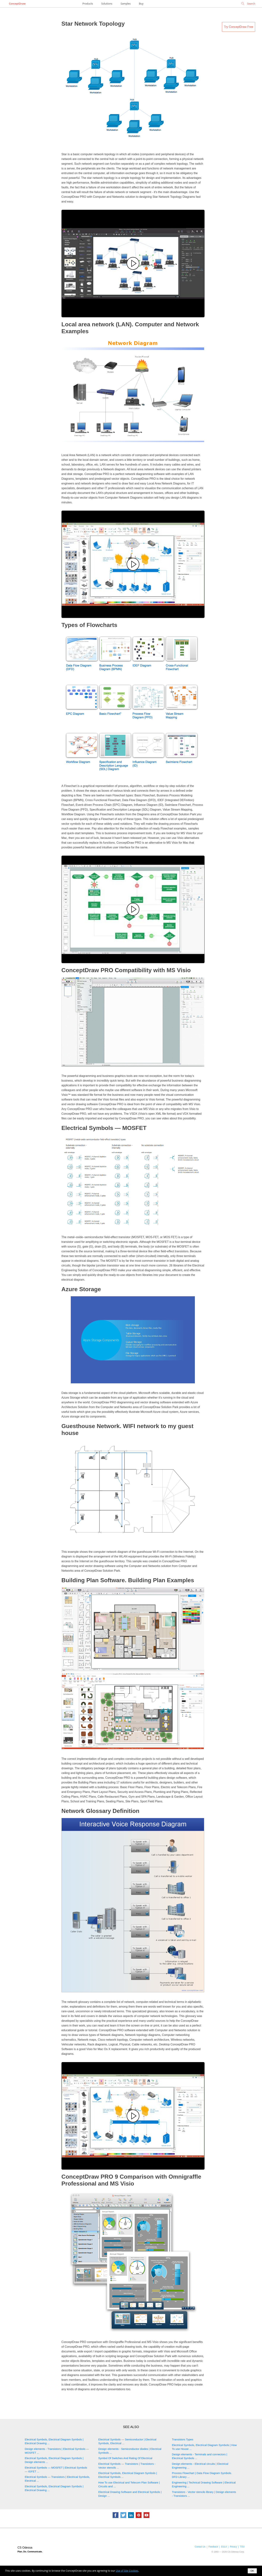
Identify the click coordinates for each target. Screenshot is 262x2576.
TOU (242, 2546)
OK (252, 2570)
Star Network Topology (93, 23)
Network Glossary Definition (100, 1811)
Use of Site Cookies (127, 2570)
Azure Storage (81, 1289)
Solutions (106, 3)
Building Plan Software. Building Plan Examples (127, 1580)
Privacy (233, 2546)
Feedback (213, 2546)
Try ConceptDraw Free (238, 26)
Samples (126, 3)
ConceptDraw (17, 3)
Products (87, 3)
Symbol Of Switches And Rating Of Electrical (125, 2458)
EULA (224, 2546)
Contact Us (200, 2546)
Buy (141, 3)
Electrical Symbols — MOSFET (104, 1128)
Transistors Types (182, 2439)
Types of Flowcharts (89, 625)
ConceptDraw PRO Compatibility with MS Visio (126, 970)
